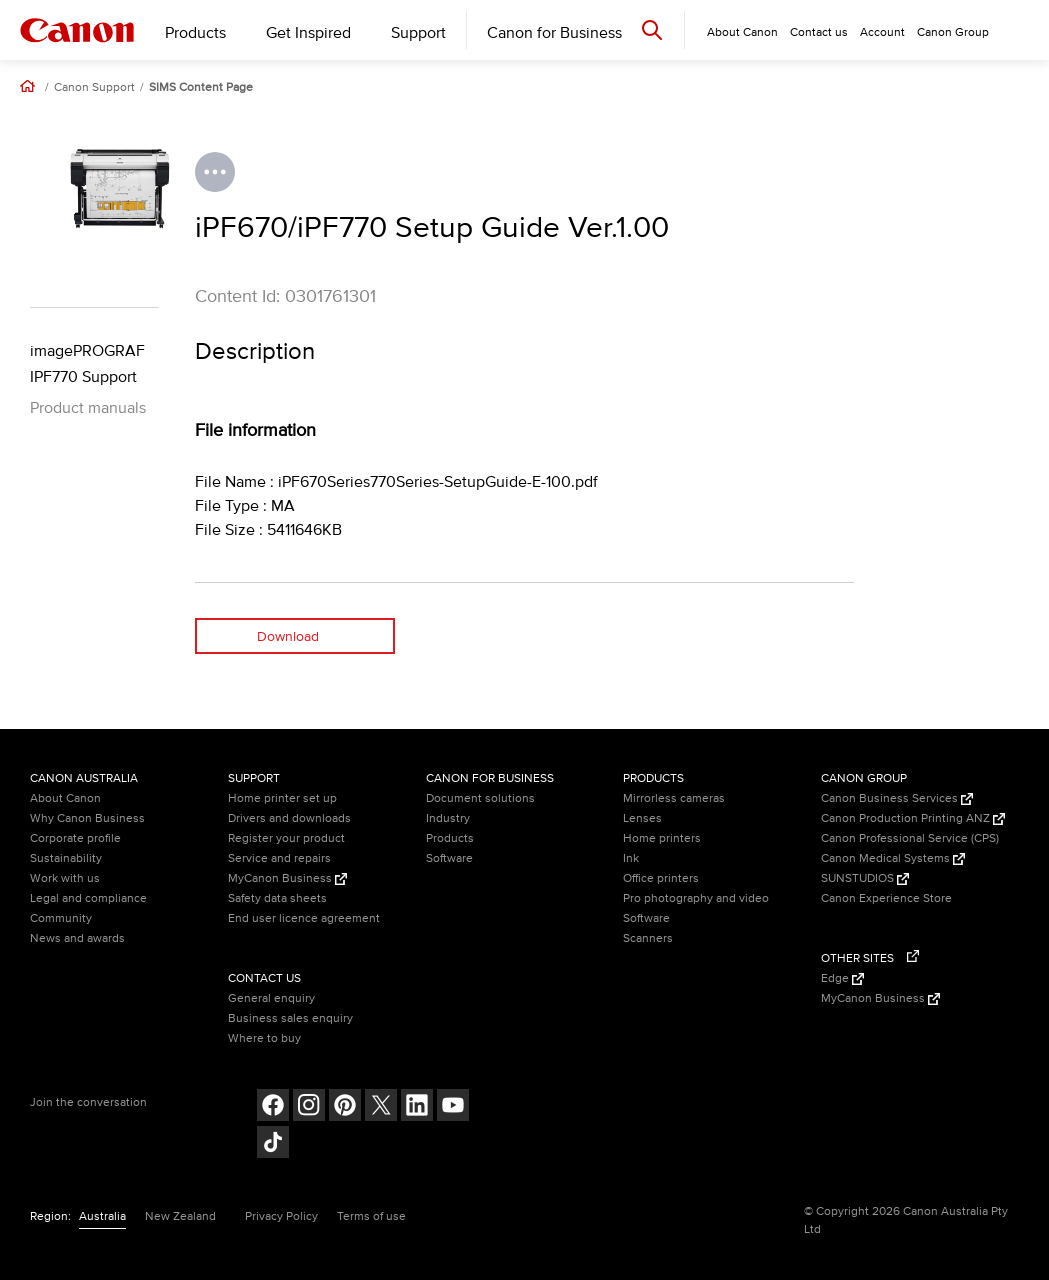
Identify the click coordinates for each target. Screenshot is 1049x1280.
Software (449, 858)
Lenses (642, 818)
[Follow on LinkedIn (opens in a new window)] (417, 1107)
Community (61, 918)
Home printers (662, 838)
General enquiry (271, 998)
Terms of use (371, 1216)
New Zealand (180, 1216)
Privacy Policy (281, 1216)
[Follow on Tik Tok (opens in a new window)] (273, 1144)
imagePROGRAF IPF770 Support (87, 364)
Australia (102, 1216)
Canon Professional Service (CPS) (910, 838)
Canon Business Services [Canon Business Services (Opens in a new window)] (897, 798)
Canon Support (94, 88)
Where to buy (264, 1038)
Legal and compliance (88, 898)
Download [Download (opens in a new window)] (288, 636)
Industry (448, 818)
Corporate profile (75, 838)
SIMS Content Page (201, 88)
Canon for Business (554, 33)
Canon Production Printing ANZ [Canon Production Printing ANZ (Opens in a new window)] (913, 818)
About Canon (65, 798)
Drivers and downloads (289, 818)
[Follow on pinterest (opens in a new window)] (345, 1107)
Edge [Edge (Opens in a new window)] (842, 978)
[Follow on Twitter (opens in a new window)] (381, 1107)
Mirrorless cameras (674, 798)
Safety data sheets (277, 898)
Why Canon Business (87, 818)
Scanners (648, 938)
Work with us (65, 878)
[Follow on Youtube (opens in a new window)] (453, 1107)
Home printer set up (282, 798)
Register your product (286, 838)
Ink (631, 858)
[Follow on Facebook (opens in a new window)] (273, 1107)
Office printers (661, 878)
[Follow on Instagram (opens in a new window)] (309, 1107)
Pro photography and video (696, 898)
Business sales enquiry (290, 1018)
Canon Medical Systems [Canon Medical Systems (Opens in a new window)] (893, 858)
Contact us (819, 32)
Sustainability (66, 858)
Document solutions (480, 798)
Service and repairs (279, 858)
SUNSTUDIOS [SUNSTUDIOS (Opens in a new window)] (865, 878)
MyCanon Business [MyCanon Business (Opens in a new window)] (287, 878)
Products (195, 33)
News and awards (77, 938)
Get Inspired (308, 33)
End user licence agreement (304, 918)
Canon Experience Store (886, 898)
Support (418, 33)
